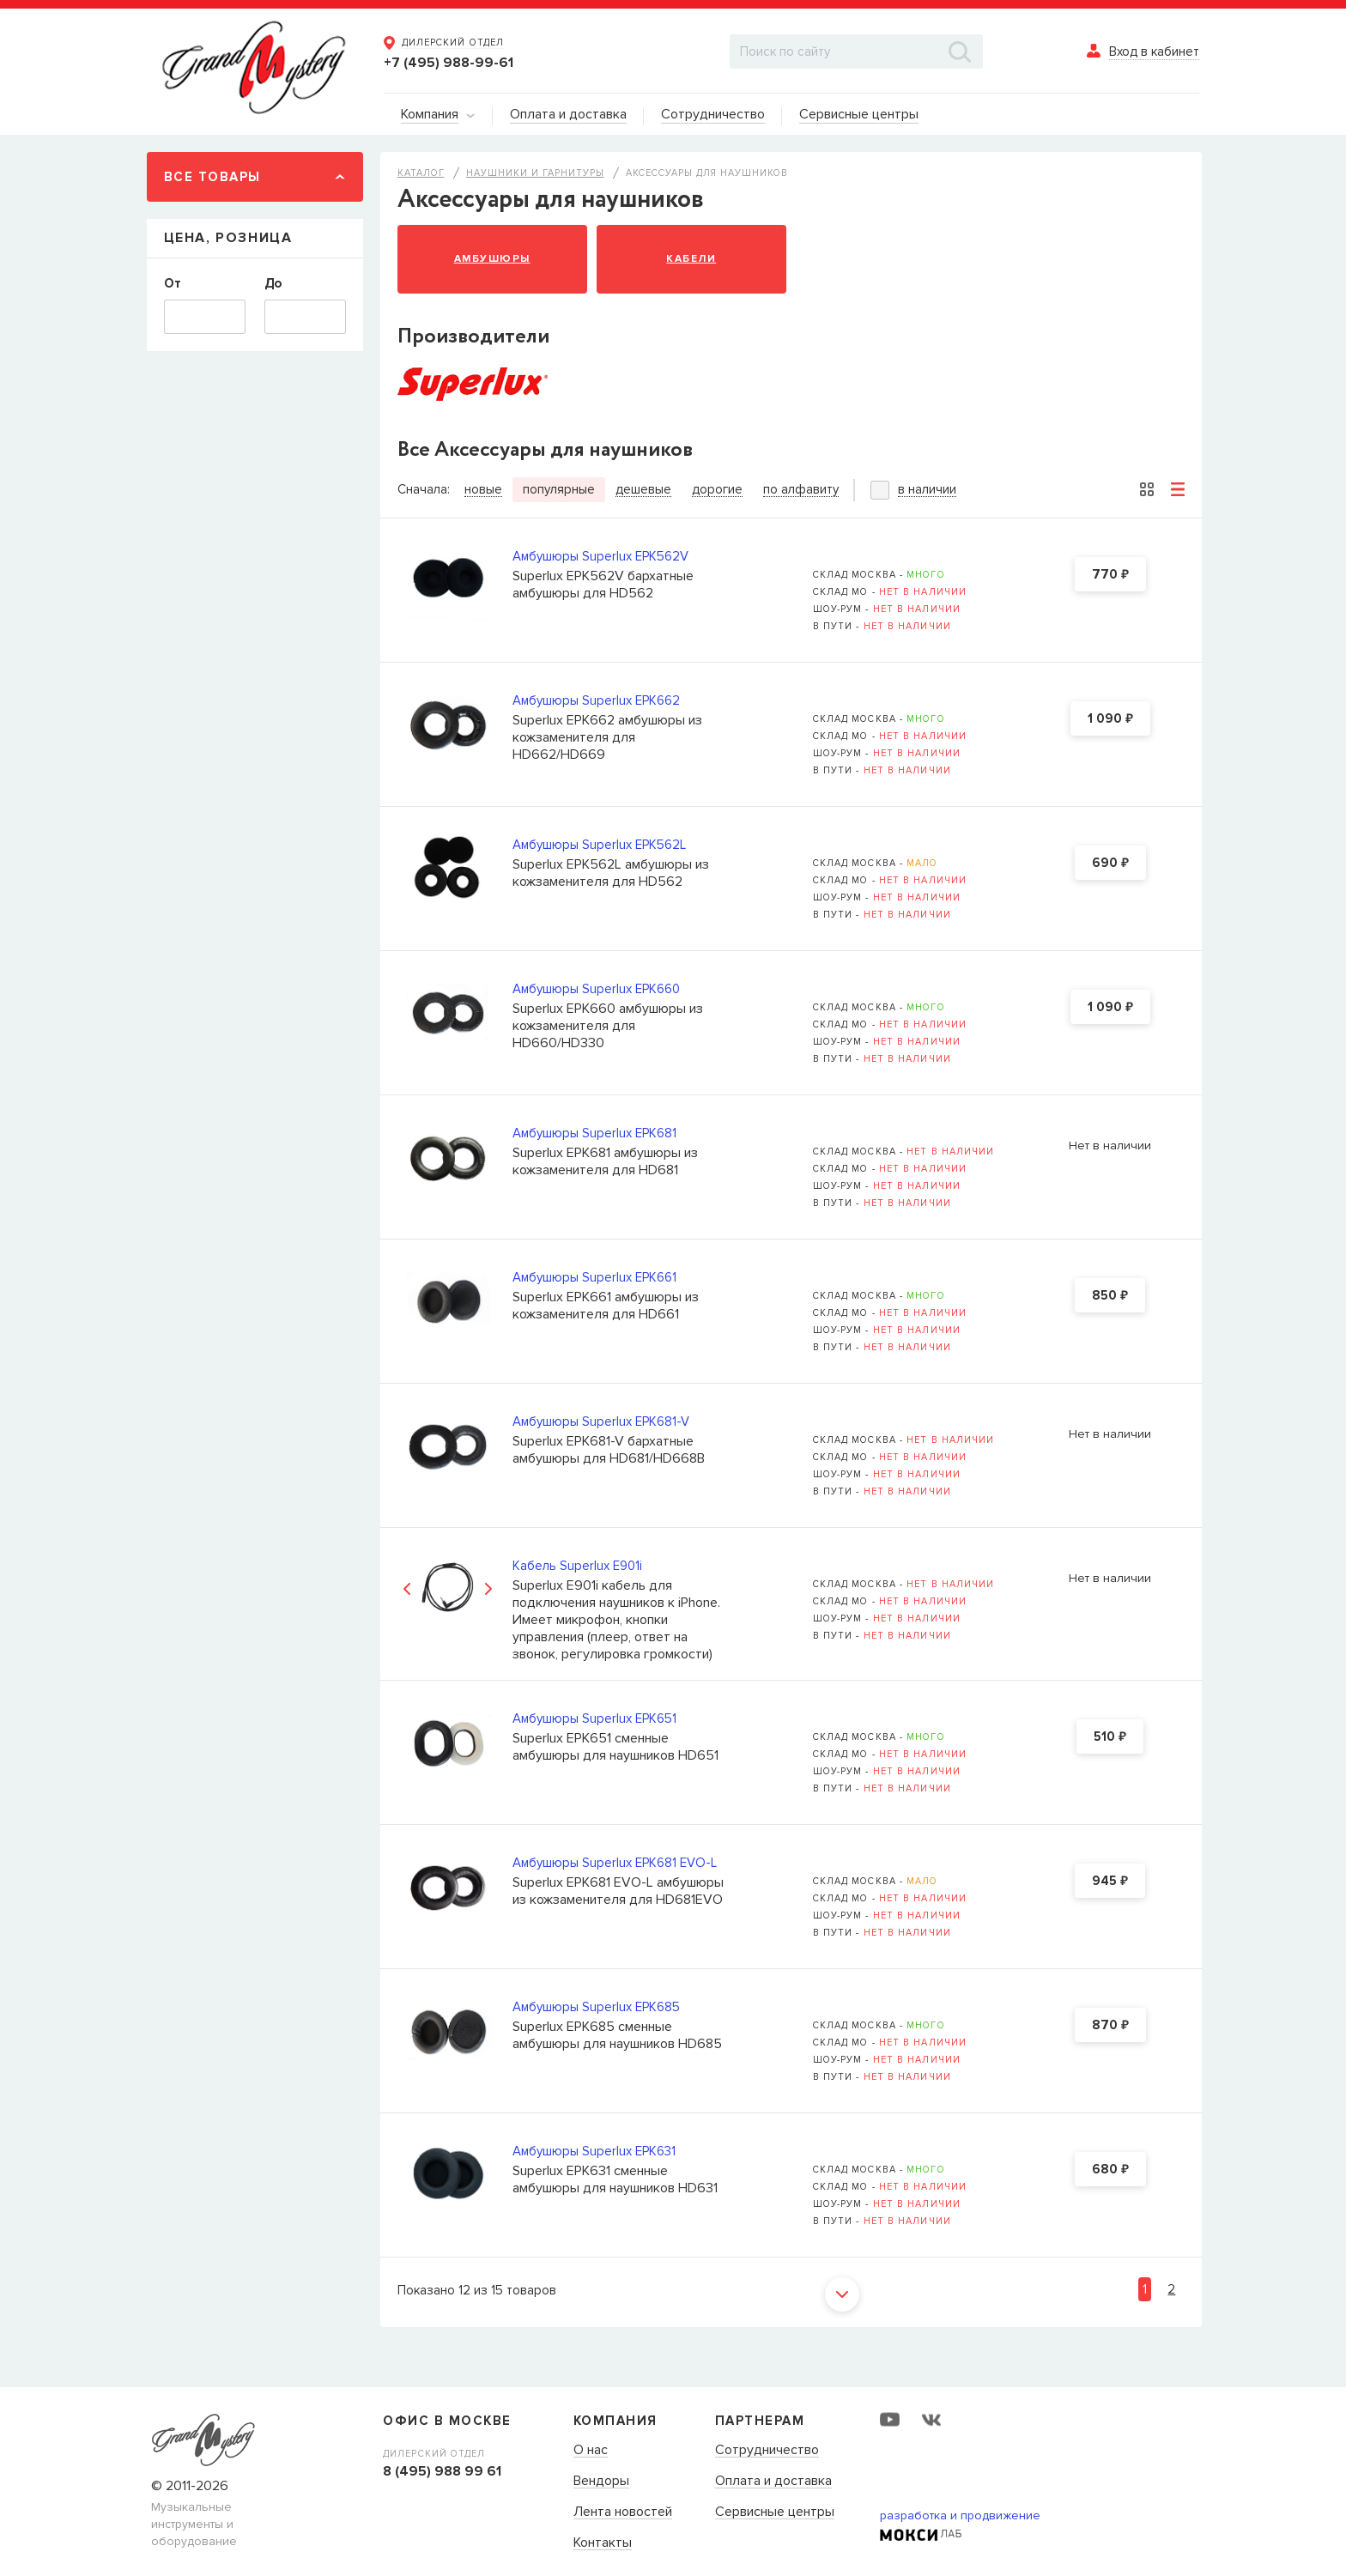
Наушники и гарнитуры (535, 173)
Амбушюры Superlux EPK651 (594, 1718)
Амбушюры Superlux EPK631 (594, 2151)
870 (1110, 2025)
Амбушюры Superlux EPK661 (594, 1277)
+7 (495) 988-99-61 (448, 62)
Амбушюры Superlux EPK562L (599, 844)
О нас (590, 2451)
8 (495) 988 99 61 (442, 2471)
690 (1110, 863)
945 (1110, 1881)
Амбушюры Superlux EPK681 (594, 1133)
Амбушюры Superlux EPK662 (596, 700)
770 (1110, 575)
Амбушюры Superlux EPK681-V (600, 1421)
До (273, 283)
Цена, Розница (228, 237)
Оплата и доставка (773, 2481)
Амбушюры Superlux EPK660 (596, 989)
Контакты (602, 2543)
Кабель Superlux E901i (577, 1565)
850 (1110, 1296)
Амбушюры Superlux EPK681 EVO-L (614, 1862)
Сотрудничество (767, 2451)
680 (1110, 2170)
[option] (447, 1589)
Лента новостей (622, 2512)
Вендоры (601, 2481)
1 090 (1110, 719)
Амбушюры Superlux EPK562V (600, 556)
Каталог (421, 173)
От (172, 283)
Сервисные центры (774, 2512)
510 (1110, 1737)
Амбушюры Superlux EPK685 (596, 2007)
